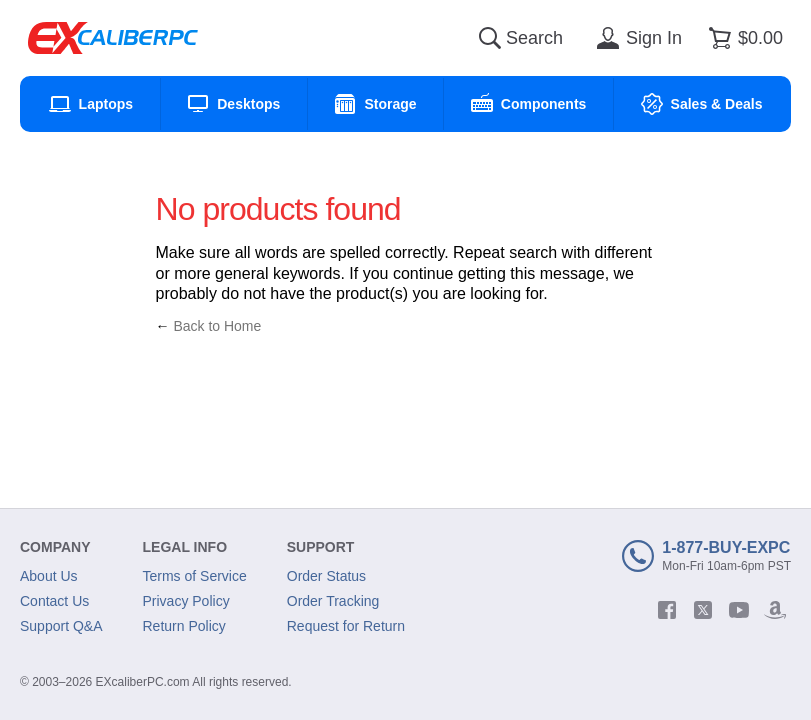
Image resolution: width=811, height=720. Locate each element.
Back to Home (217, 326)
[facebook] (667, 610)
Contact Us (54, 601)
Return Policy (184, 626)
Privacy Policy (186, 601)
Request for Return (346, 626)
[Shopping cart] (742, 38)
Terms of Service (195, 576)
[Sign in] (636, 38)
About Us (49, 576)
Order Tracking (333, 601)
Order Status (326, 576)
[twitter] (703, 610)
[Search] (490, 38)
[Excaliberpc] (113, 38)
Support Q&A (61, 626)
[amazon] (775, 610)
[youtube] (739, 610)
